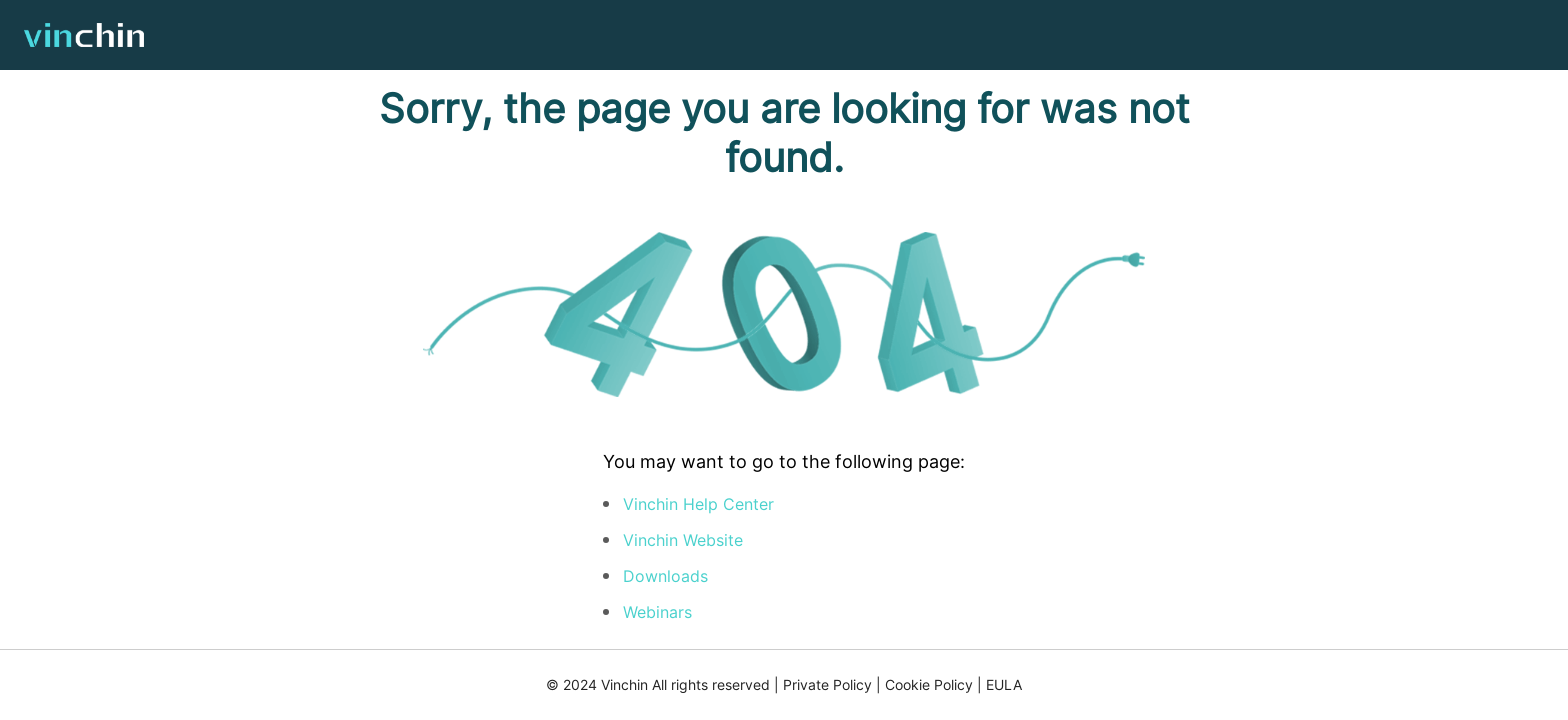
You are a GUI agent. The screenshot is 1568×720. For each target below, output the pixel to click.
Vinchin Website (683, 540)
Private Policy (827, 684)
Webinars (657, 612)
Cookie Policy (929, 684)
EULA (1004, 684)
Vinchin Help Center (698, 504)
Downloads (665, 576)
